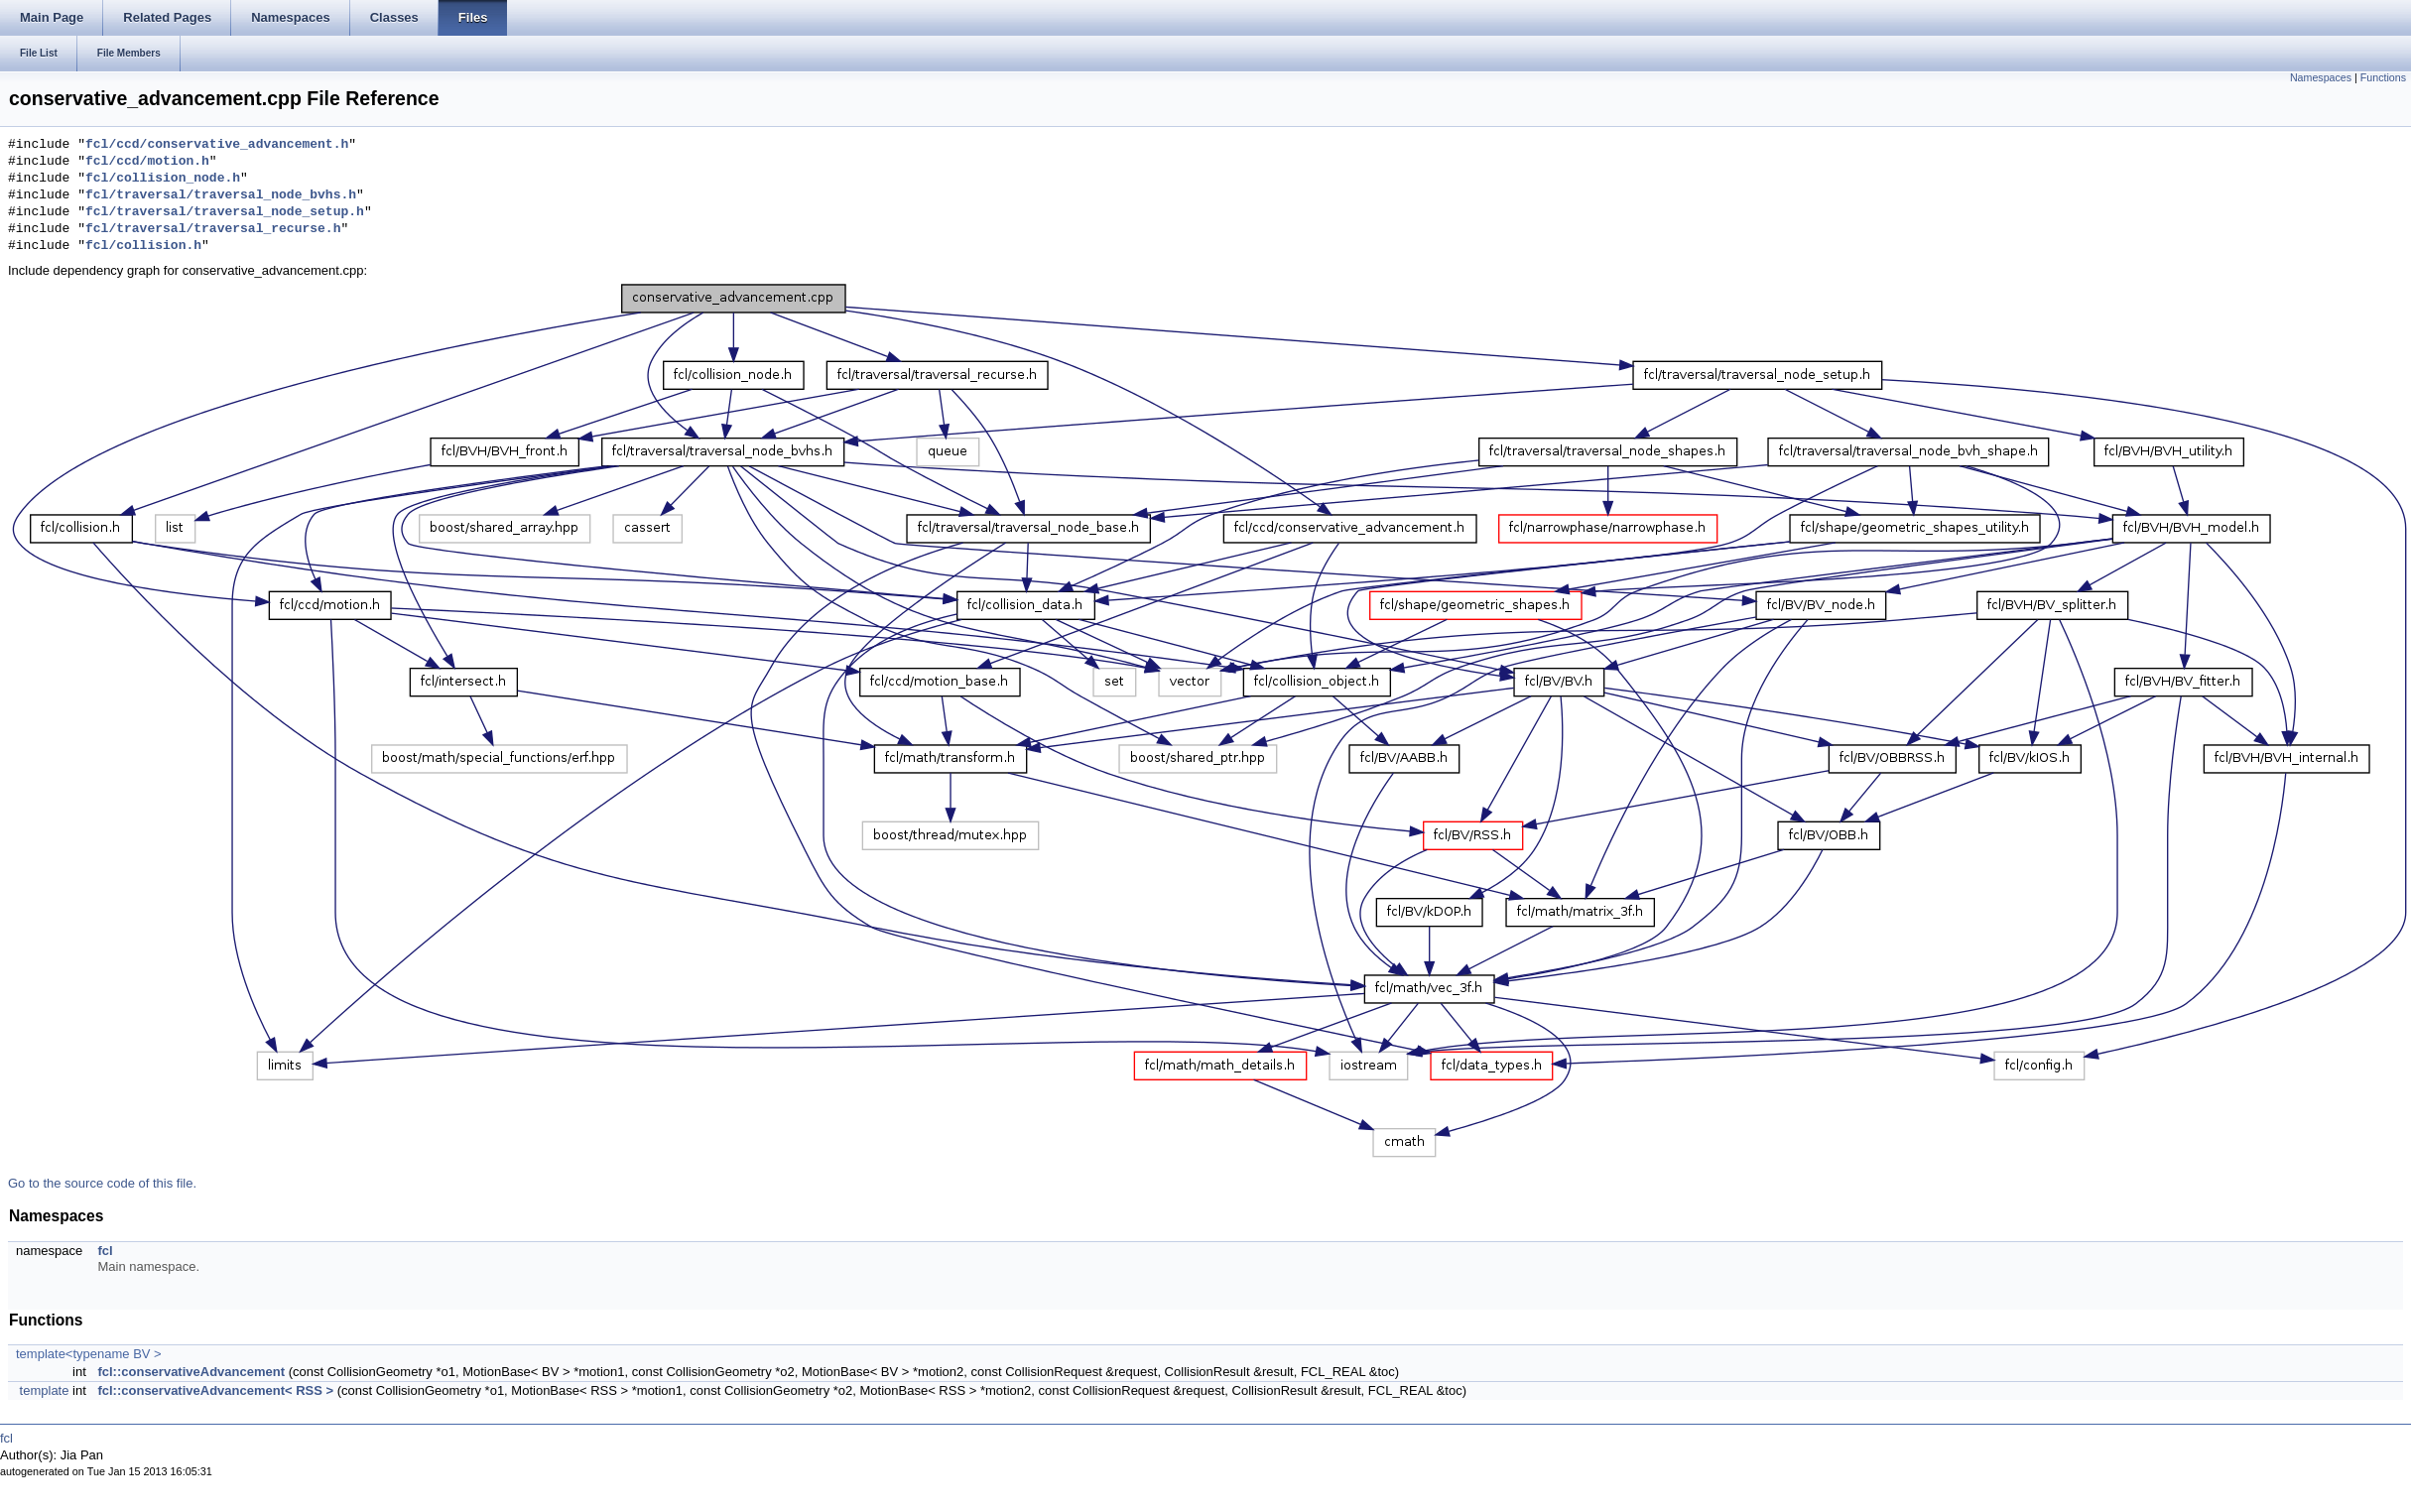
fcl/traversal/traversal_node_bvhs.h (220, 195)
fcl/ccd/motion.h (147, 162)
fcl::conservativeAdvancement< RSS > (215, 1390)
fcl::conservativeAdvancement (191, 1371)
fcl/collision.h (143, 246)
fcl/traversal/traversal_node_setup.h (224, 212)
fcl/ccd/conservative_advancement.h (216, 145)
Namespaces (2320, 77)
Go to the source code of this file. (102, 1183)
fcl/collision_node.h (162, 179)
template (44, 1390)
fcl (104, 1250)
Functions (2383, 77)
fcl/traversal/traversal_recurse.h (212, 229)
